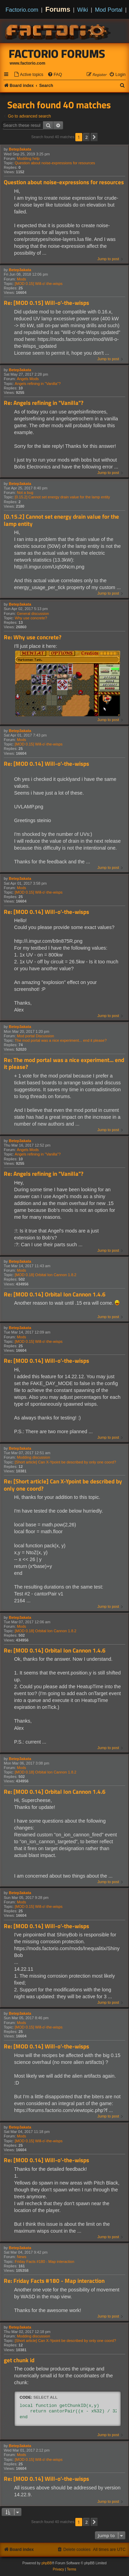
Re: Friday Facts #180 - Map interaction (54, 2281)
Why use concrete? (31, 618)
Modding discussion (33, 1457)
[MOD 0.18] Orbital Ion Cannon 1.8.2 (45, 1275)
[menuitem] (28, 74)
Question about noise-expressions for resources (55, 163)
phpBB (47, 2563)
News (21, 2257)
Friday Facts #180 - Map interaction (44, 2261)
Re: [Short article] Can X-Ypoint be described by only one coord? (63, 1485)
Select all (45, 2397)
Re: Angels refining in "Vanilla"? (43, 403)
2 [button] (86, 137)
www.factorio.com (27, 63)
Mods (21, 279)
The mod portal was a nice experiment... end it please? (61, 1040)
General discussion (33, 613)
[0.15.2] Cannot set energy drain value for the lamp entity (62, 497)
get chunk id (19, 2360)
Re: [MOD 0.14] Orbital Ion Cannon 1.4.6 (55, 1294)
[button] (94, 137)
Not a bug (25, 492)
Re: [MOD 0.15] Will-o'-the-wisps (46, 303)
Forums (58, 9)
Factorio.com (22, 10)
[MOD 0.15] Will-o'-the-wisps (39, 283)
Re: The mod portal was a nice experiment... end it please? (64, 1064)
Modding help (28, 158)
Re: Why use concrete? (32, 637)
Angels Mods (28, 379)
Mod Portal (108, 10)
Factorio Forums (57, 53)
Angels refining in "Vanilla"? (38, 384)
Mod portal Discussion (35, 1036)
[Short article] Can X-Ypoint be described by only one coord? (65, 1462)
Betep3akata (20, 149)
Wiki (82, 10)
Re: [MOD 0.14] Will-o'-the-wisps (46, 763)
